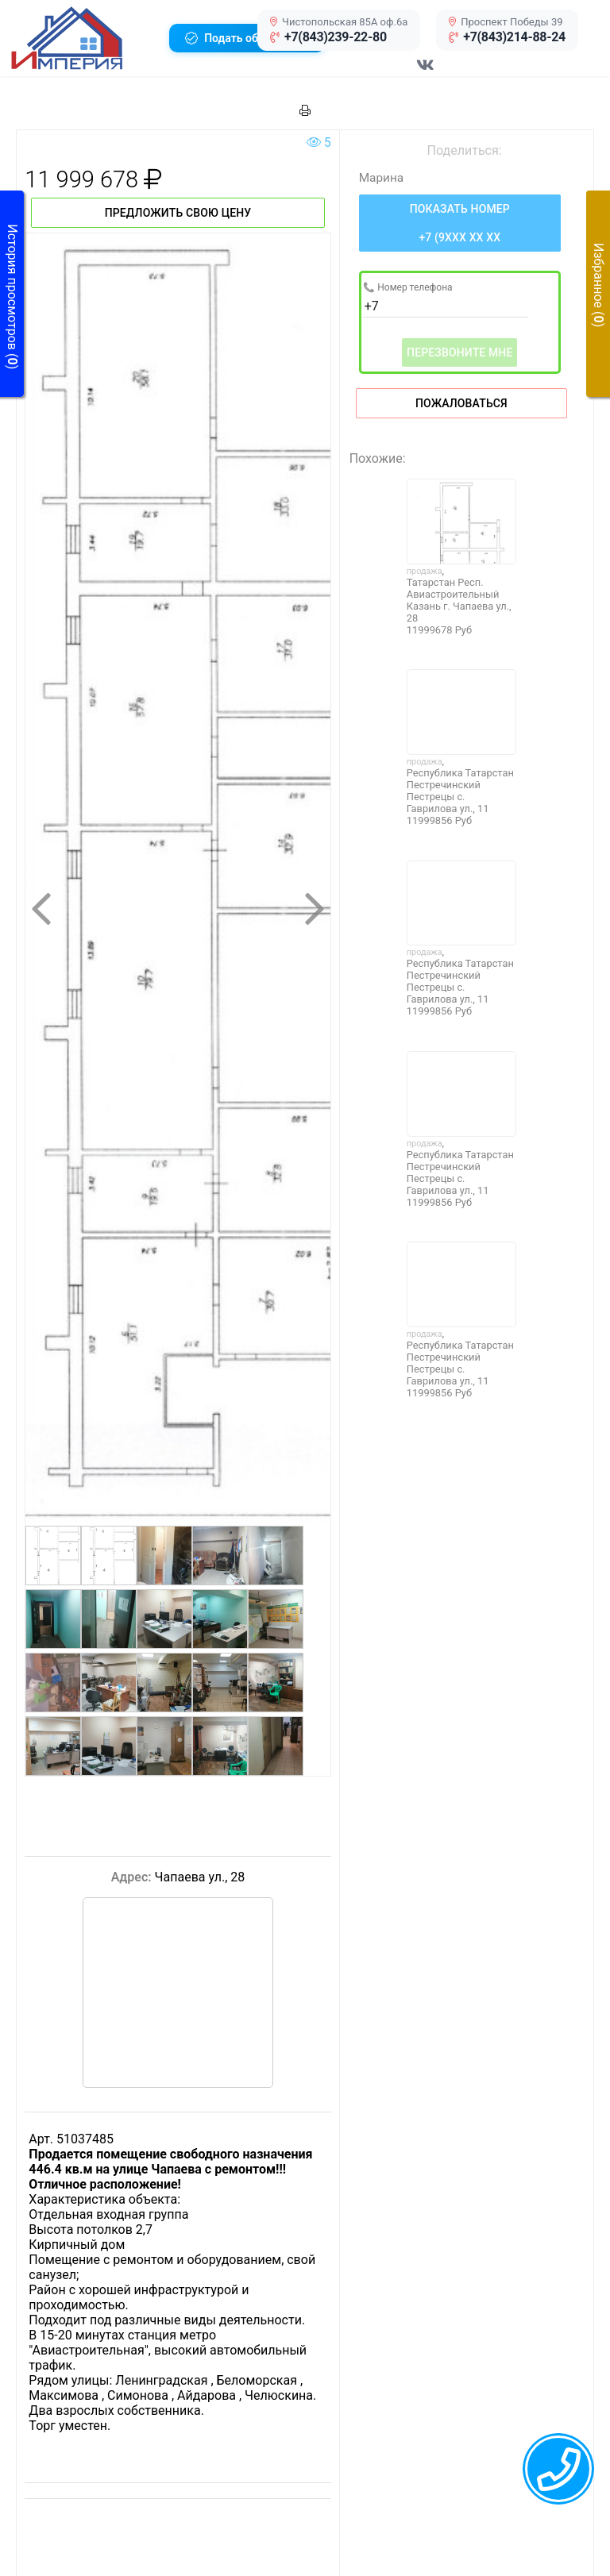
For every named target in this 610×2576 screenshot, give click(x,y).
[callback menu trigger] (558, 2469)
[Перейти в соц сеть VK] (426, 73)
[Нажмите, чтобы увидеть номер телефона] (460, 223)
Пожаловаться (461, 403)
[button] (83, 38)
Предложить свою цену (178, 212)
